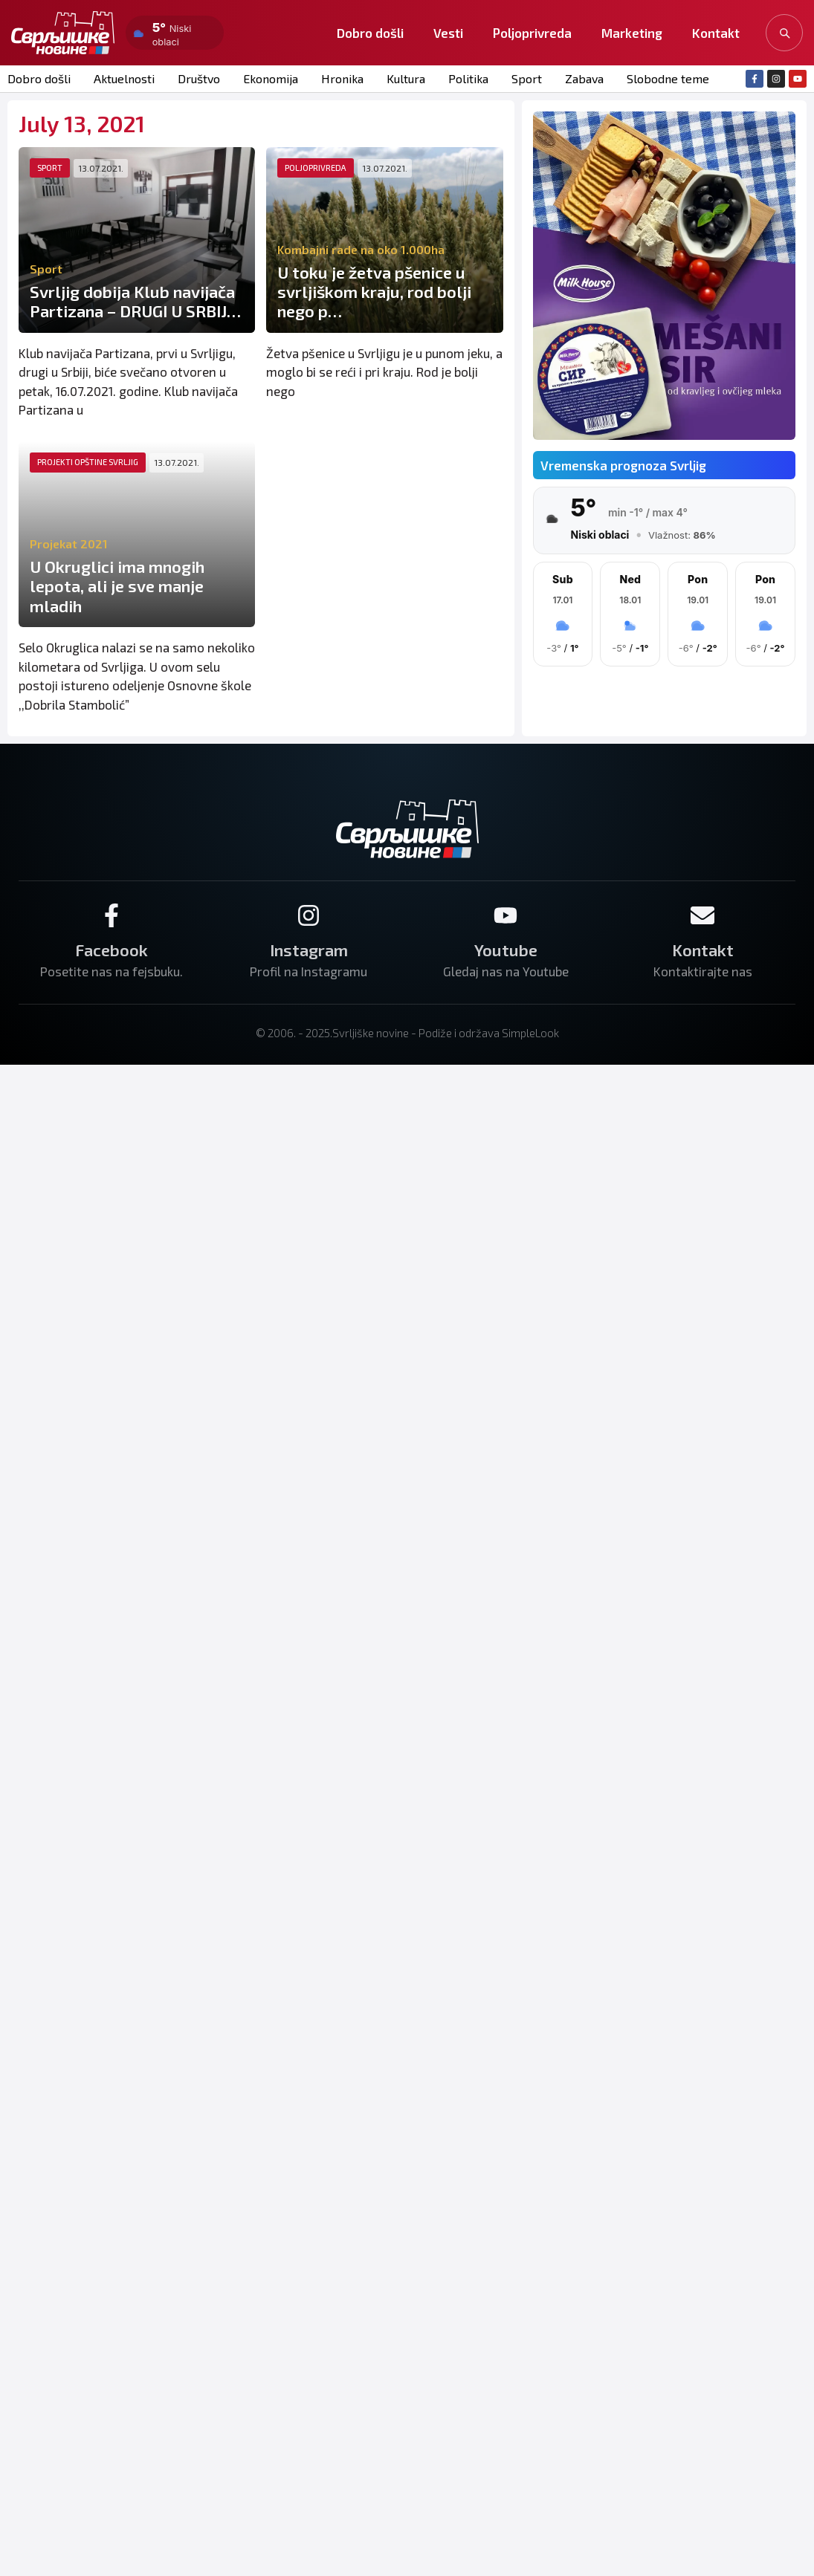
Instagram (309, 949)
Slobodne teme (668, 78)
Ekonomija (270, 78)
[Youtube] (505, 915)
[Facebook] (111, 915)
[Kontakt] (702, 915)
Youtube (505, 949)
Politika (468, 78)
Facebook (111, 949)
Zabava (584, 78)
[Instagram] (308, 915)
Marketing (631, 32)
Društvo (199, 78)
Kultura (406, 78)
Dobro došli (370, 32)
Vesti (448, 32)
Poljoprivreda (532, 32)
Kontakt (716, 32)
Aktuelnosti (124, 78)
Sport (526, 78)
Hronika (342, 78)
